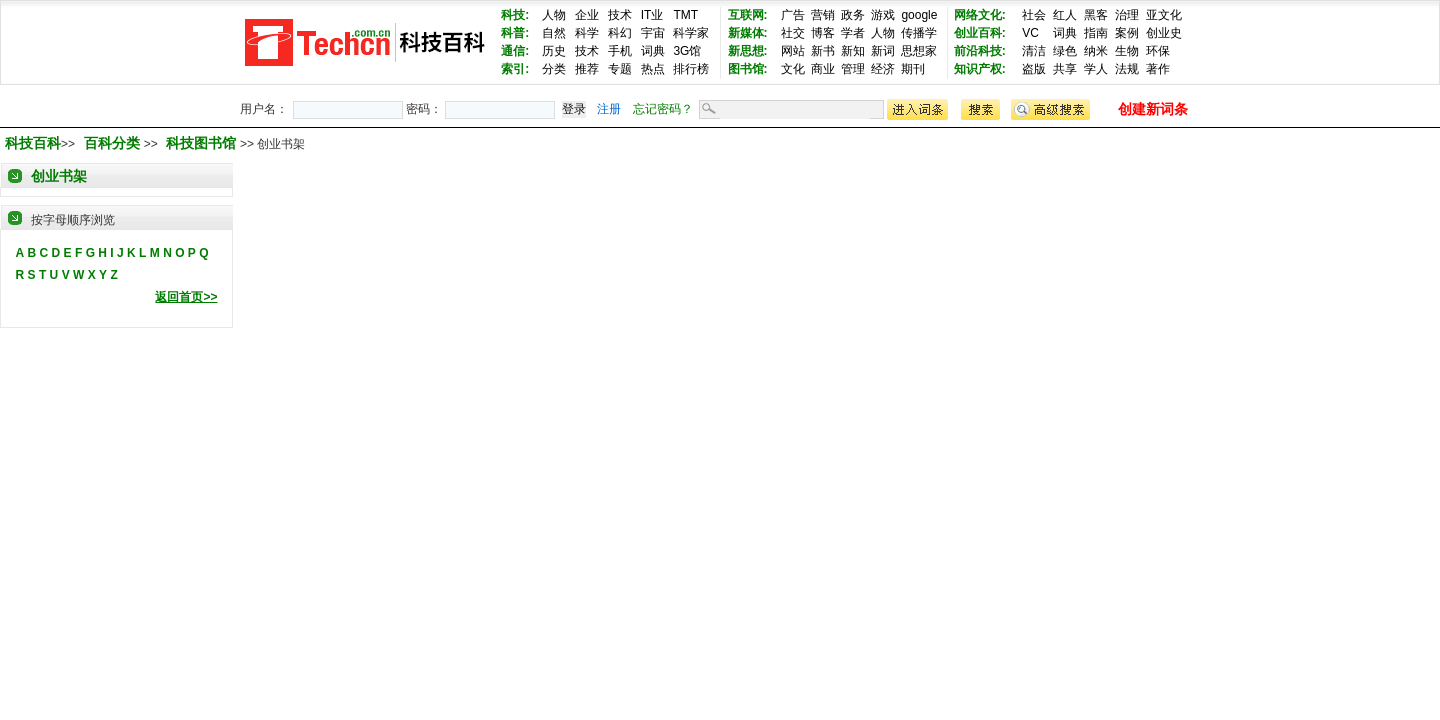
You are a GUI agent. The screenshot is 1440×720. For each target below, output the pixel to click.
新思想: (748, 51)
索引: (515, 69)
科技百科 (33, 143)
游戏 (883, 15)
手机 (620, 51)
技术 (620, 15)
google (919, 15)
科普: (515, 33)
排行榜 (691, 69)
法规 (1127, 69)
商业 (823, 69)
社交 (793, 33)
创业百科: (980, 33)
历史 (554, 51)
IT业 (652, 15)
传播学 (919, 33)
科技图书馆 (203, 143)
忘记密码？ (663, 109)
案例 (1127, 33)
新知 (853, 51)
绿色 (1065, 51)
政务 (853, 15)
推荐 (587, 69)
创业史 (1164, 33)
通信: (515, 51)
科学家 (691, 33)
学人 (1096, 69)
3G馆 (687, 51)
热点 (653, 69)
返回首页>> (186, 297)
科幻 (620, 33)
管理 (853, 69)
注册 (609, 109)
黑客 (1096, 15)
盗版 (1034, 69)
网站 (793, 51)
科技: (515, 15)
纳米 (1096, 51)
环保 (1158, 51)
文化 (793, 69)
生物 (1127, 51)
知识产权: (980, 69)
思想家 (919, 51)
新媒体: (748, 33)
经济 (883, 69)
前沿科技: (980, 51)
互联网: (748, 15)
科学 (587, 33)
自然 (554, 33)
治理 (1127, 15)
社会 (1034, 15)
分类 (554, 69)
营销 (823, 15)
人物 (554, 15)
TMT (685, 15)
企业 (587, 15)
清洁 (1034, 51)
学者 (853, 33)
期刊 (913, 69)
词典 (653, 51)
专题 (620, 69)
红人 (1065, 15)
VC (1030, 33)
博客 (823, 33)
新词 (883, 51)
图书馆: (748, 69)
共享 (1065, 69)
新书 (823, 51)
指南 (1096, 33)
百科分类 (112, 143)
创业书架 (59, 176)
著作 (1158, 69)
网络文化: (980, 15)
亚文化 (1164, 15)
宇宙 (653, 33)
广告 (793, 15)
